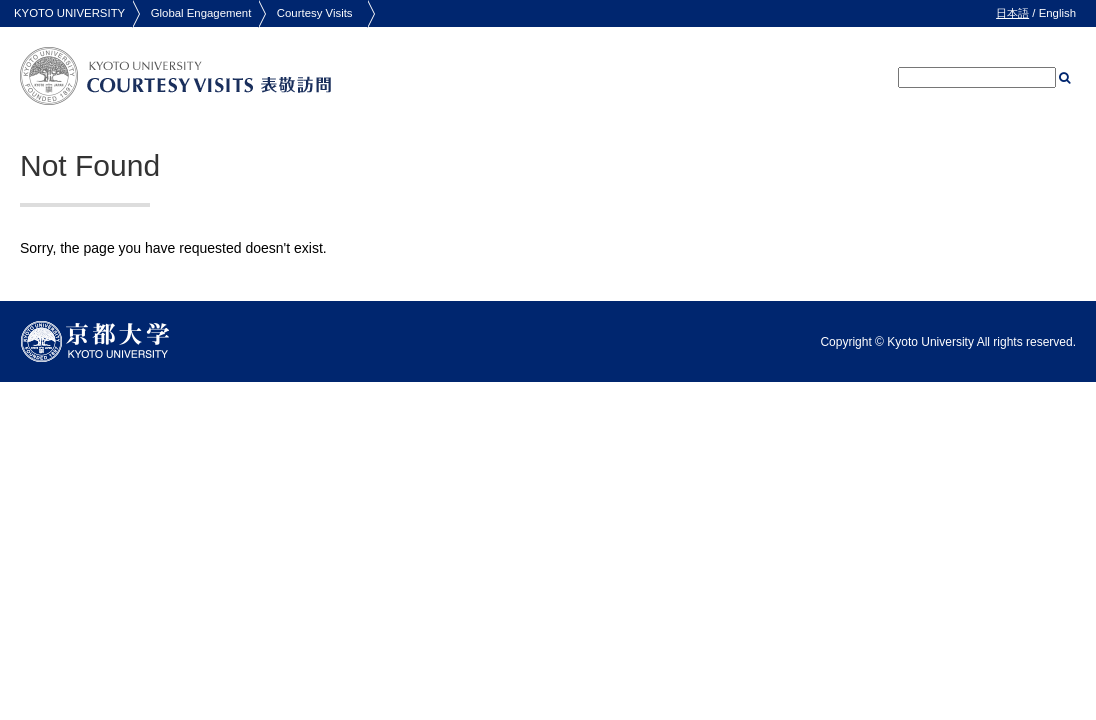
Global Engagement (201, 13)
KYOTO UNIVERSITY (69, 13)
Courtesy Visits (315, 13)
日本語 (1012, 13)
